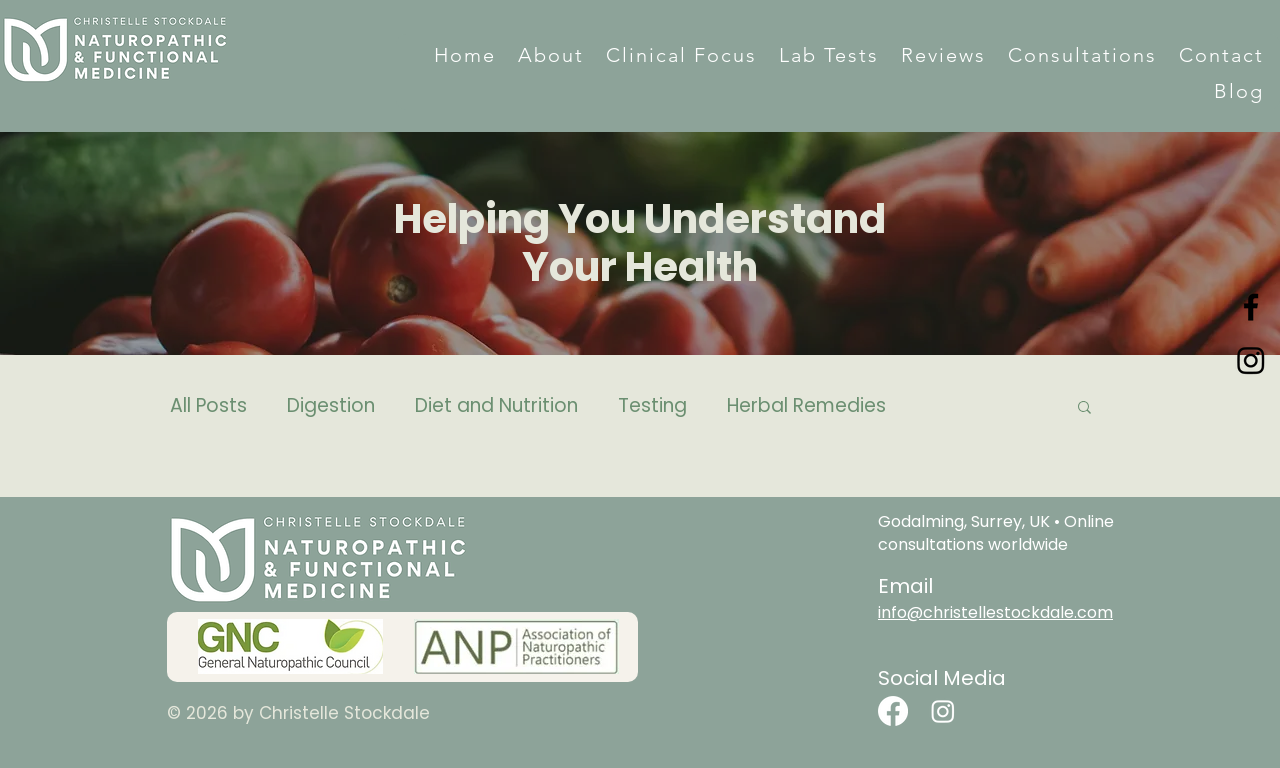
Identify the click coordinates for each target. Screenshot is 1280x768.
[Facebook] (1251, 307)
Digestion (331, 406)
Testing (652, 406)
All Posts (208, 406)
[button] (551, 55)
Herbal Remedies (806, 406)
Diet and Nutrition (496, 406)
